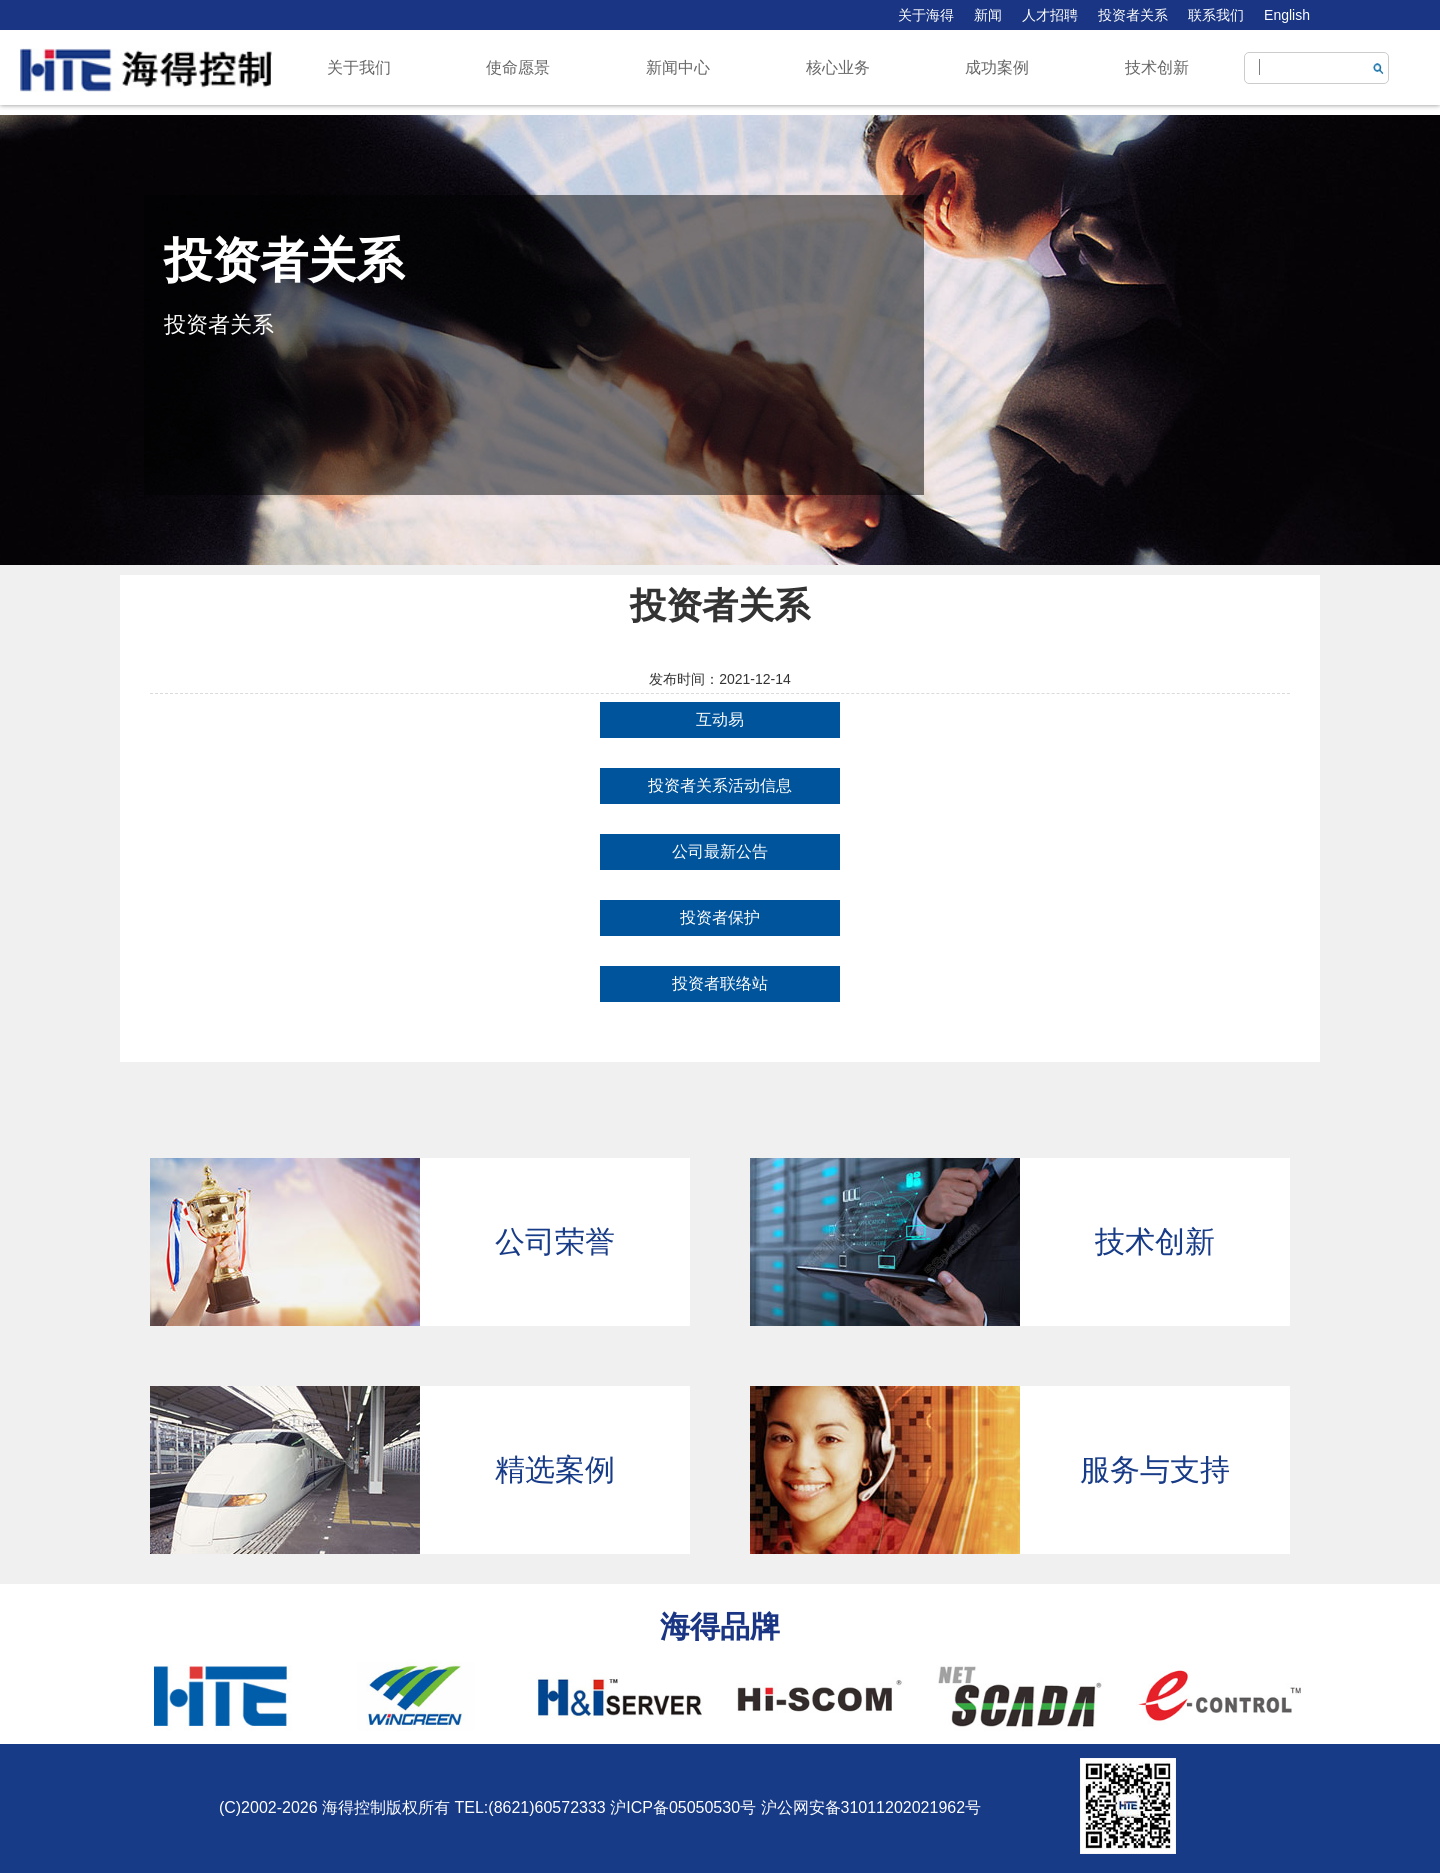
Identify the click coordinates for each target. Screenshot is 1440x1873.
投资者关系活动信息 (720, 785)
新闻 (988, 15)
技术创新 (1157, 67)
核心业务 (838, 67)
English (1287, 15)
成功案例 (997, 67)
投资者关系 (1133, 15)
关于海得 (926, 15)
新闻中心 (678, 67)
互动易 (720, 719)
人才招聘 (1050, 15)
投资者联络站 (720, 983)
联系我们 (1216, 15)
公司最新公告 (720, 851)
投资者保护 (720, 917)
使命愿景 (518, 67)
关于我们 (359, 67)
